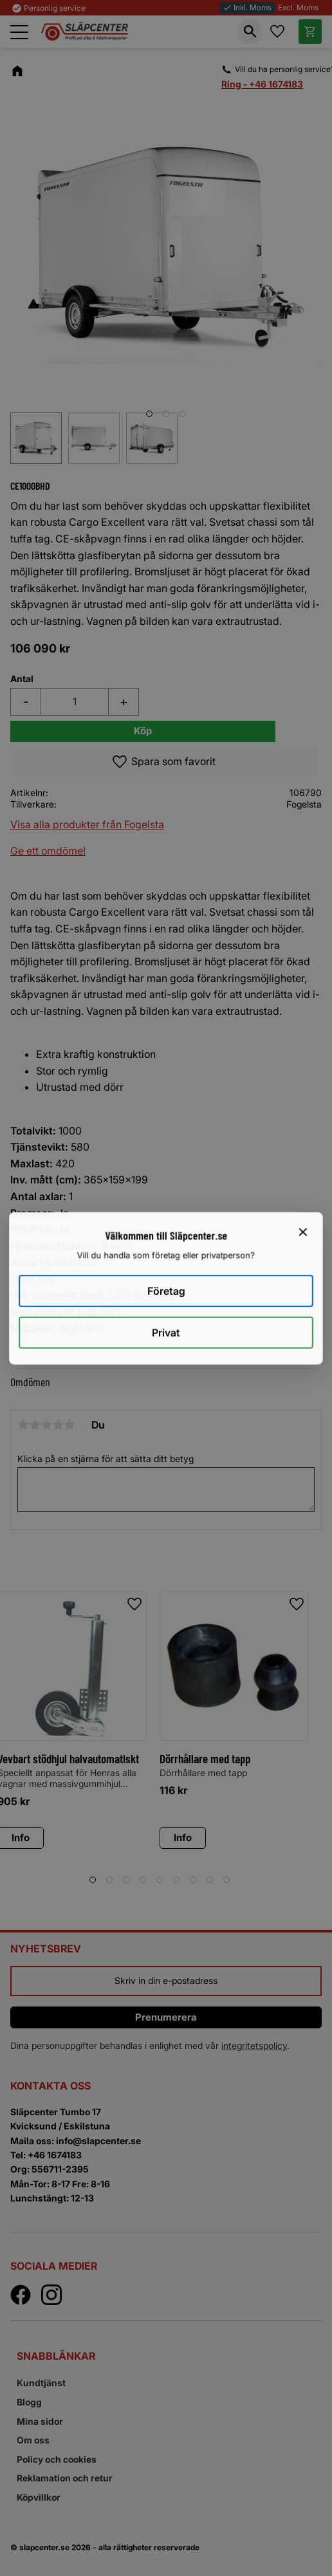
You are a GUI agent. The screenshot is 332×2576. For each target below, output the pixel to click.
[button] (19, 32)
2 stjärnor (35, 1425)
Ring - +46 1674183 (262, 84)
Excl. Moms (298, 7)
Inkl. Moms (247, 7)
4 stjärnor (58, 1425)
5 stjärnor (69, 1425)
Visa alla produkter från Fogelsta (87, 824)
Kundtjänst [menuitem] (41, 2382)
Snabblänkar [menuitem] (56, 2355)
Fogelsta (304, 804)
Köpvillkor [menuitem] (38, 2497)
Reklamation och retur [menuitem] (65, 2477)
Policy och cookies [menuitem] (57, 2459)
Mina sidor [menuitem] (40, 2421)
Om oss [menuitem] (33, 2439)
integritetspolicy (254, 2045)
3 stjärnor (46, 1425)
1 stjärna (23, 1425)
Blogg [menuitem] (29, 2401)
